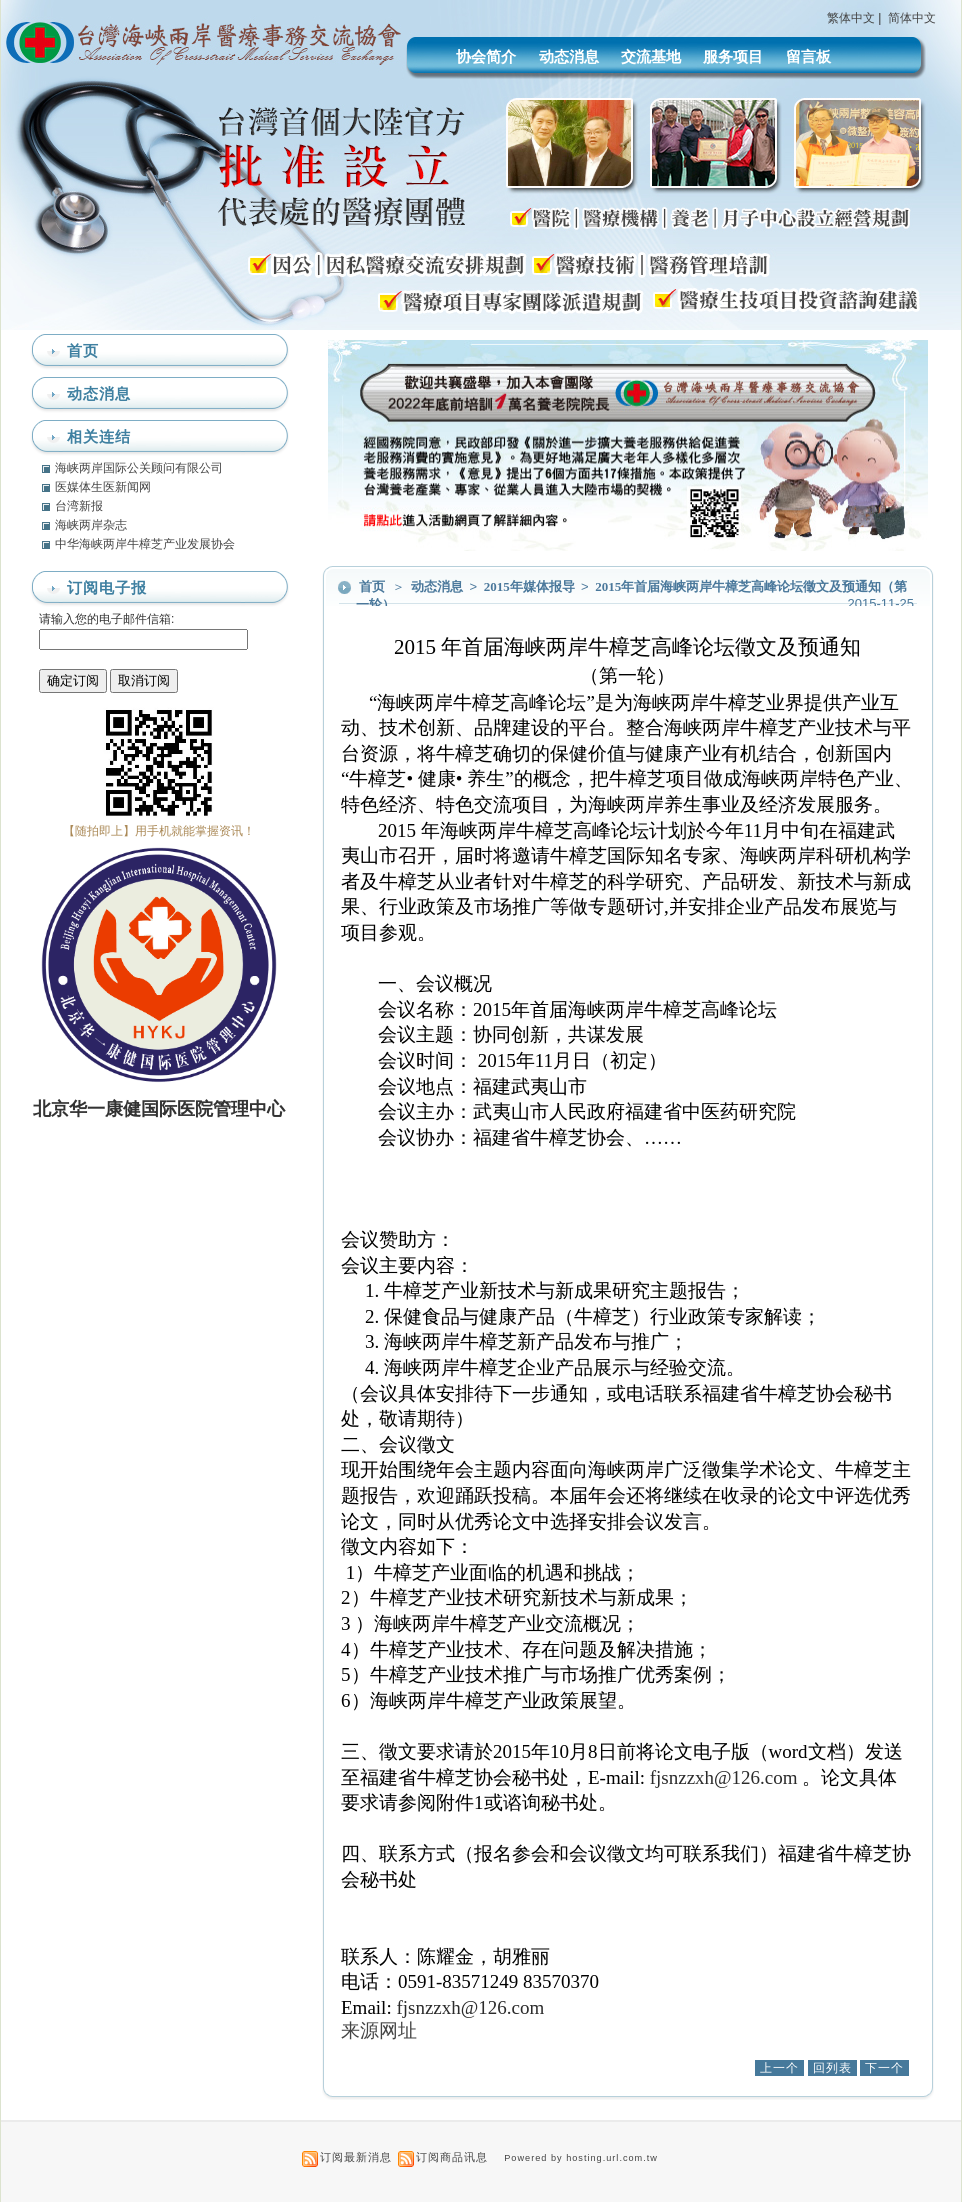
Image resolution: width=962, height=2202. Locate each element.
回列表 (832, 2068)
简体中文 (912, 18)
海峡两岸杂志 (91, 525)
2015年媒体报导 (531, 586)
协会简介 (486, 56)
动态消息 (569, 56)
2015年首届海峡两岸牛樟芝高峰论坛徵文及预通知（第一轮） (631, 595)
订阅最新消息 (356, 2157)
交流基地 (651, 56)
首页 (372, 586)
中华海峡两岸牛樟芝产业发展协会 (145, 544)
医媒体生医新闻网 (103, 487)
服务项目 (733, 56)
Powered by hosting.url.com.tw (581, 2158)
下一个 (884, 2068)
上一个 (779, 2068)
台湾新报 (79, 506)
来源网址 (379, 2030)
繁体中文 (851, 18)
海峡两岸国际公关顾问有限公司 (139, 468)
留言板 (808, 56)
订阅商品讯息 (452, 2157)
